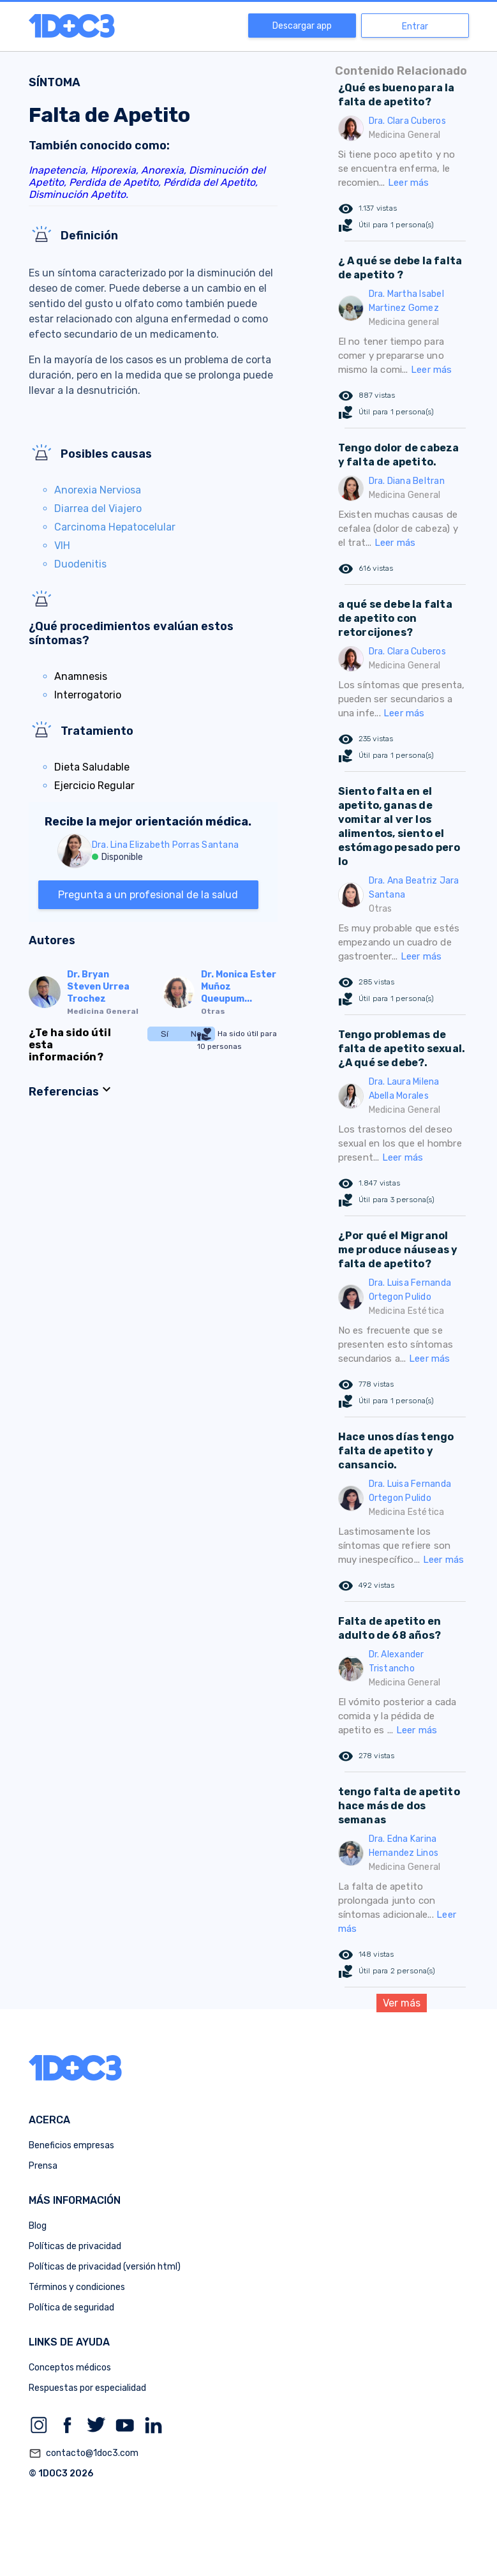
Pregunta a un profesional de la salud (148, 895)
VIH (62, 545)
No (196, 1034)
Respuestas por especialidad (87, 2388)
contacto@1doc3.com (83, 2453)
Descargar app (302, 25)
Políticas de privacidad (75, 2246)
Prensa (43, 2165)
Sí (164, 1034)
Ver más (401, 2003)
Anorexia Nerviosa (97, 490)
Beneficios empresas (71, 2145)
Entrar (415, 26)
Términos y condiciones (77, 2287)
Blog (38, 2225)
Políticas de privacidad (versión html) (105, 2266)
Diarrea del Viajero (98, 508)
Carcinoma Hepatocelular (114, 527)
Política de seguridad (71, 2307)
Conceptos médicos (70, 2367)
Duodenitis (80, 564)
